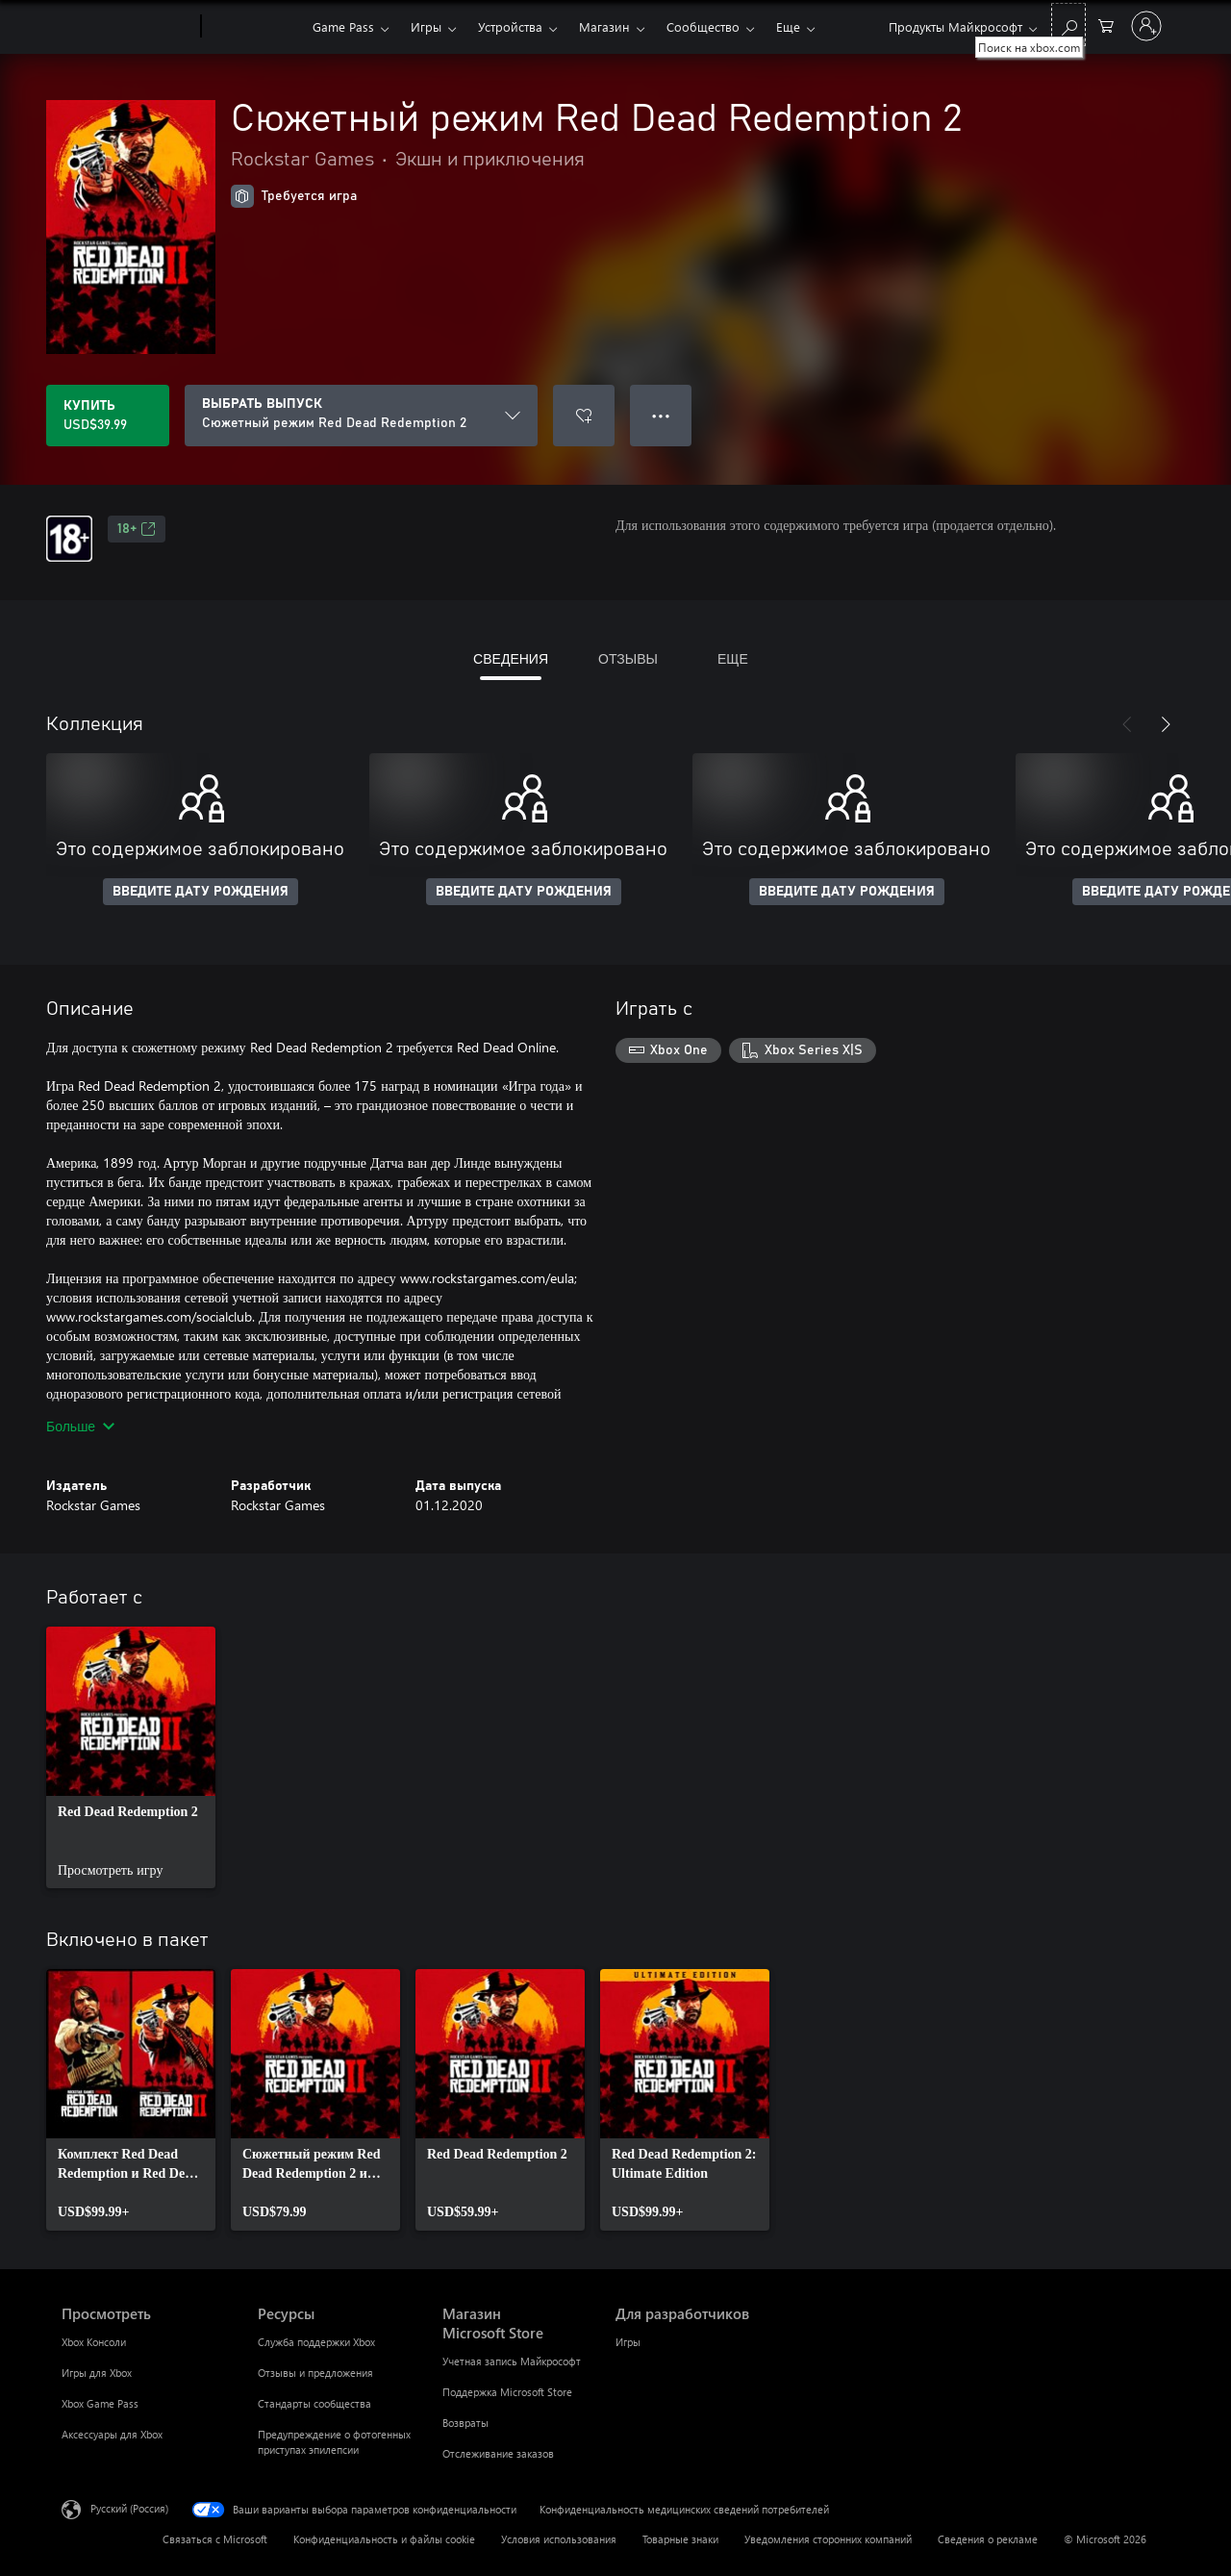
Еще (788, 26)
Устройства (510, 26)
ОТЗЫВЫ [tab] (628, 658)
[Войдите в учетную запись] (1146, 26)
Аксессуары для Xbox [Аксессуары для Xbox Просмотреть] (112, 2434)
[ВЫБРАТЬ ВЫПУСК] (361, 415)
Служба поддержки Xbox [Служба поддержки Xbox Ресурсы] (316, 2342)
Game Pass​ (343, 26)
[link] (130, 1757)
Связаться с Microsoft (215, 2539)
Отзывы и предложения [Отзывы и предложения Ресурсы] (315, 2372)
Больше (80, 1426)
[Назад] (1127, 724)
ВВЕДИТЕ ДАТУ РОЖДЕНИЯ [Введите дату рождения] (201, 891)
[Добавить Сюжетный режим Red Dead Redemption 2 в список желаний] (584, 415)
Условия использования (558, 2539)
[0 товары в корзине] (1106, 24)
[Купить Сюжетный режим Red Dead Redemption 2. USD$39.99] (107, 415)
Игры (426, 26)
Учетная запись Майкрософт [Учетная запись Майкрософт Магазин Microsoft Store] (511, 2361)
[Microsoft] (127, 27)
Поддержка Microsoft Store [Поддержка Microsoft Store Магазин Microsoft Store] (507, 2392)
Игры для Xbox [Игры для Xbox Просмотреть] (97, 2372)
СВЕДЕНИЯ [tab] (510, 658)
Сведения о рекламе (988, 2539)
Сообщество (703, 26)
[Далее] (1165, 724)
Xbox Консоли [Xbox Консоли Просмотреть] (94, 2342)
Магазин (604, 26)
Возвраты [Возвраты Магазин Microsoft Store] (465, 2422)
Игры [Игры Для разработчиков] (628, 2342)
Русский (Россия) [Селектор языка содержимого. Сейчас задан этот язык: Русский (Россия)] (129, 2508)
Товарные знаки (680, 2539)
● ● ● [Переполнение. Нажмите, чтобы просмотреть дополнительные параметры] (661, 415)
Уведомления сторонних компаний (828, 2539)
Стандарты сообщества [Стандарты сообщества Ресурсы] (314, 2403)
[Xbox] (254, 27)
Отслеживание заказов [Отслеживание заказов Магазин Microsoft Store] (498, 2453)
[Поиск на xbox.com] (1068, 24)
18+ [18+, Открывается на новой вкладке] (136, 529)
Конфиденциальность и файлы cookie (384, 2539)
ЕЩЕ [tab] (732, 658)
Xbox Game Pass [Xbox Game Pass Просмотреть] (100, 2403)
